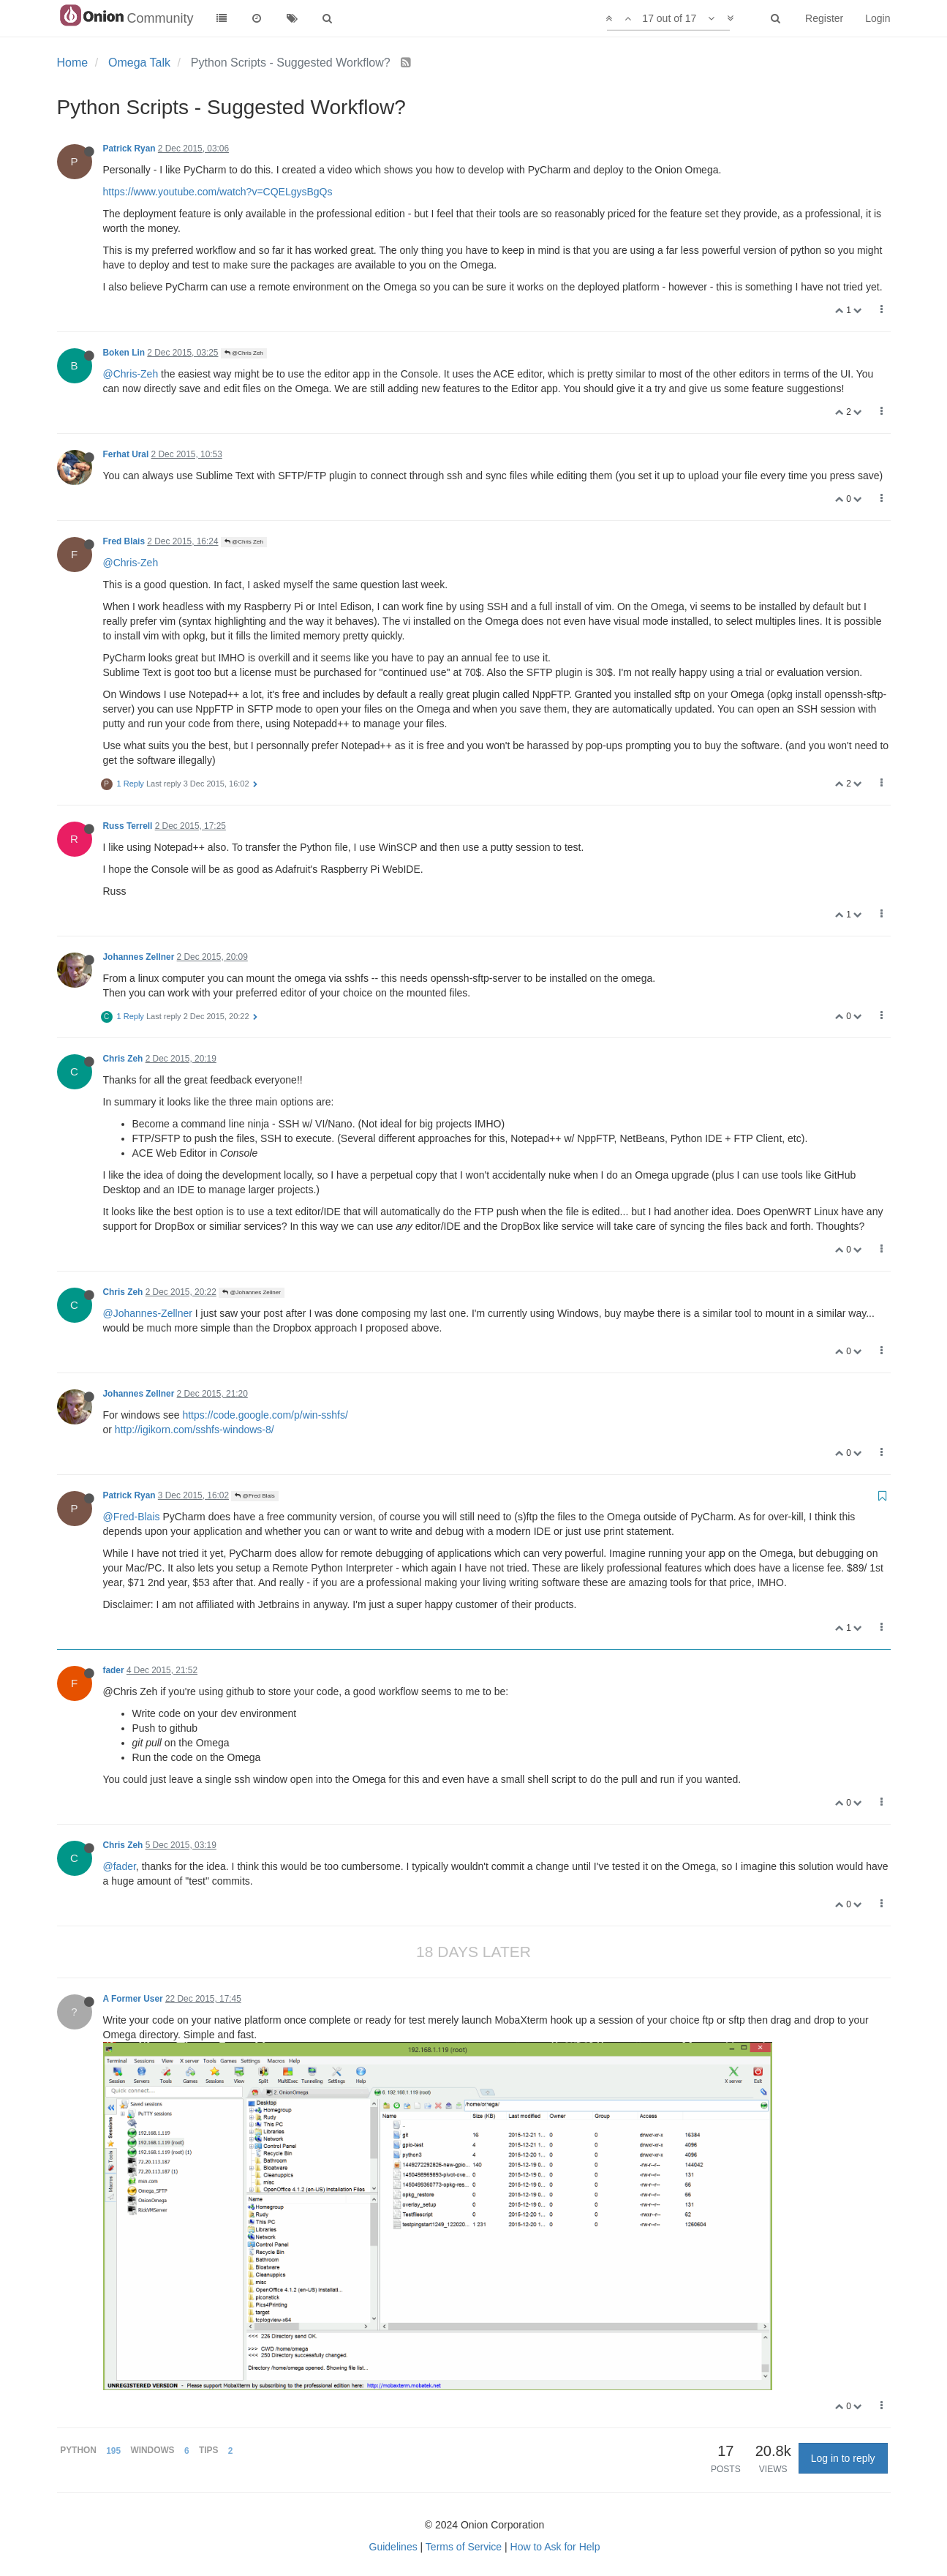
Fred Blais (124, 541)
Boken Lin (124, 353)
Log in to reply (843, 2458)
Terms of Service (464, 2547)
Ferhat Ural (126, 454)
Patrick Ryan (129, 148)
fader (113, 1670)
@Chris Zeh (244, 353)
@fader (119, 1866)
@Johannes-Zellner (147, 1313)
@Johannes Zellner (251, 1292)
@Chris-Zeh (131, 374)
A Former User (133, 1999)
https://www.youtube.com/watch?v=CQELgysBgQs (218, 192)
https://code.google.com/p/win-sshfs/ (264, 1415)
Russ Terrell (128, 826)
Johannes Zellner (139, 957)
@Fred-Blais (131, 1516)
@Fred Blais (254, 1495)
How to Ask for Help (555, 2547)
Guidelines (393, 2547)
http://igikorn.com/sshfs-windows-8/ (194, 1429)
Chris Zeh (123, 1059)
